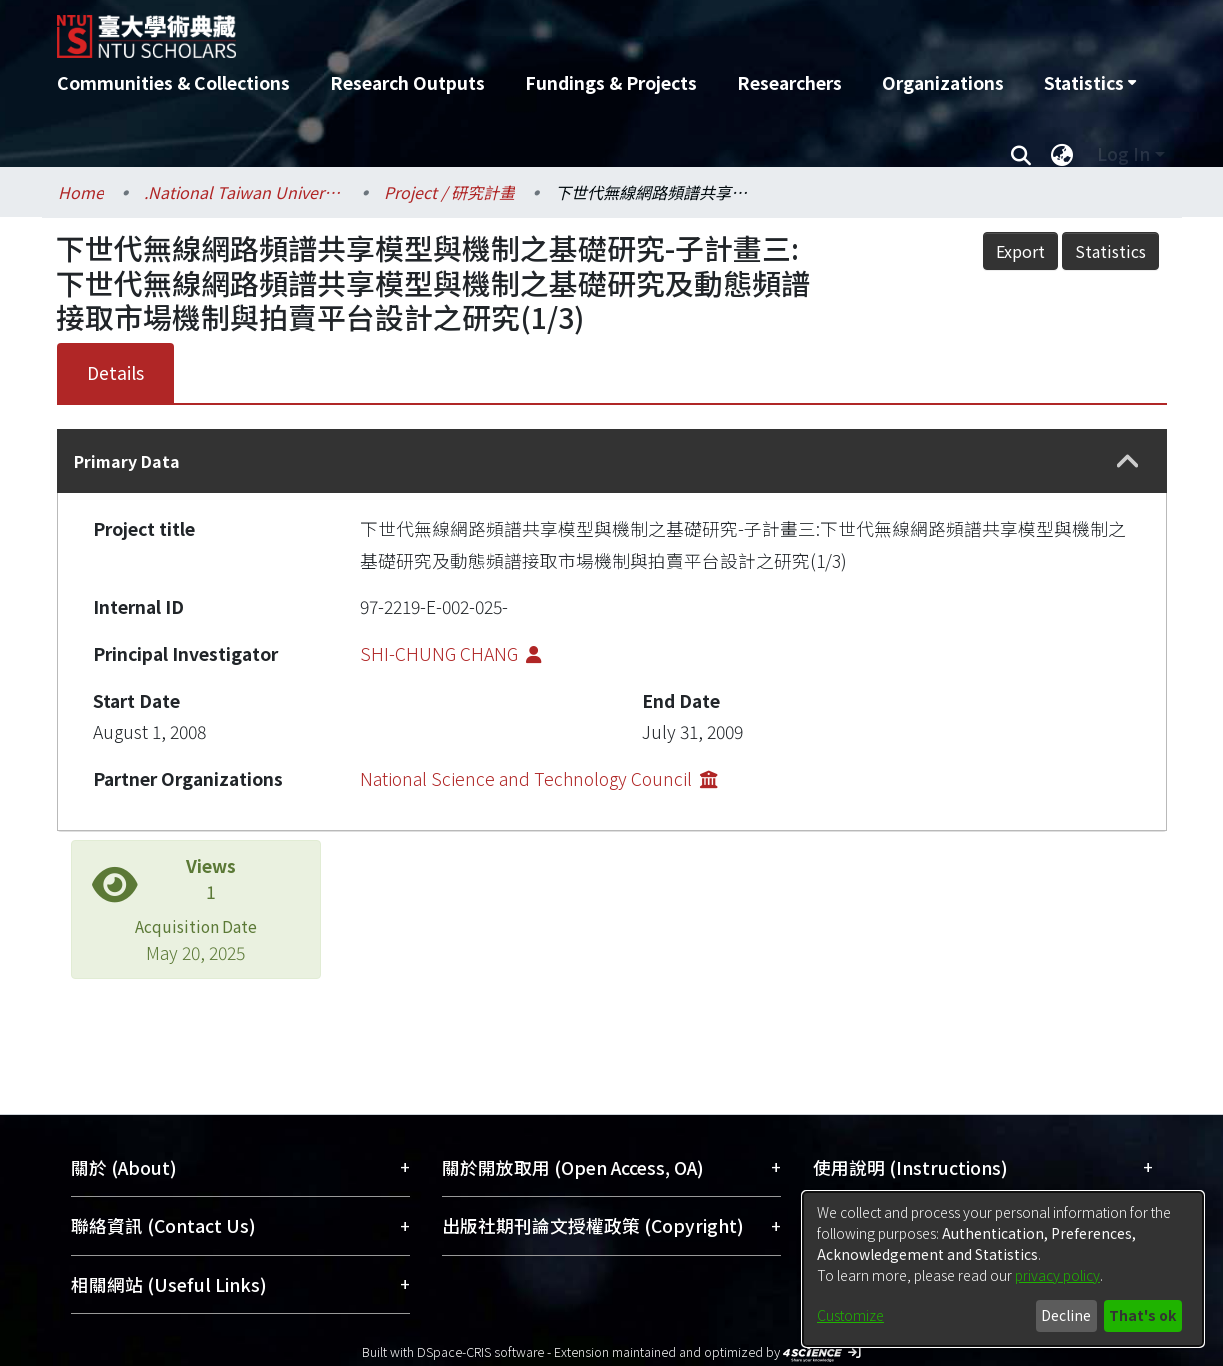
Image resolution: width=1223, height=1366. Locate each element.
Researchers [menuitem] (789, 82)
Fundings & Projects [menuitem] (611, 82)
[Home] (504, 29)
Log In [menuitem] (1123, 153)
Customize (850, 1315)
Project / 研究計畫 (449, 192)
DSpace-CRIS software (480, 1351)
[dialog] (1003, 1269)
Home (81, 192)
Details (115, 372)
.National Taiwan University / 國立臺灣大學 (244, 192)
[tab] (612, 461)
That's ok (1142, 1315)
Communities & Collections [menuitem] (173, 82)
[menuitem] (1090, 83)
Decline (1066, 1315)
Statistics (1110, 251)
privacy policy (1057, 1275)
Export (1020, 251)
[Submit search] (1021, 154)
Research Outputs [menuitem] (407, 82)
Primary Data (127, 461)
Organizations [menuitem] (943, 82)
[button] (1128, 461)
